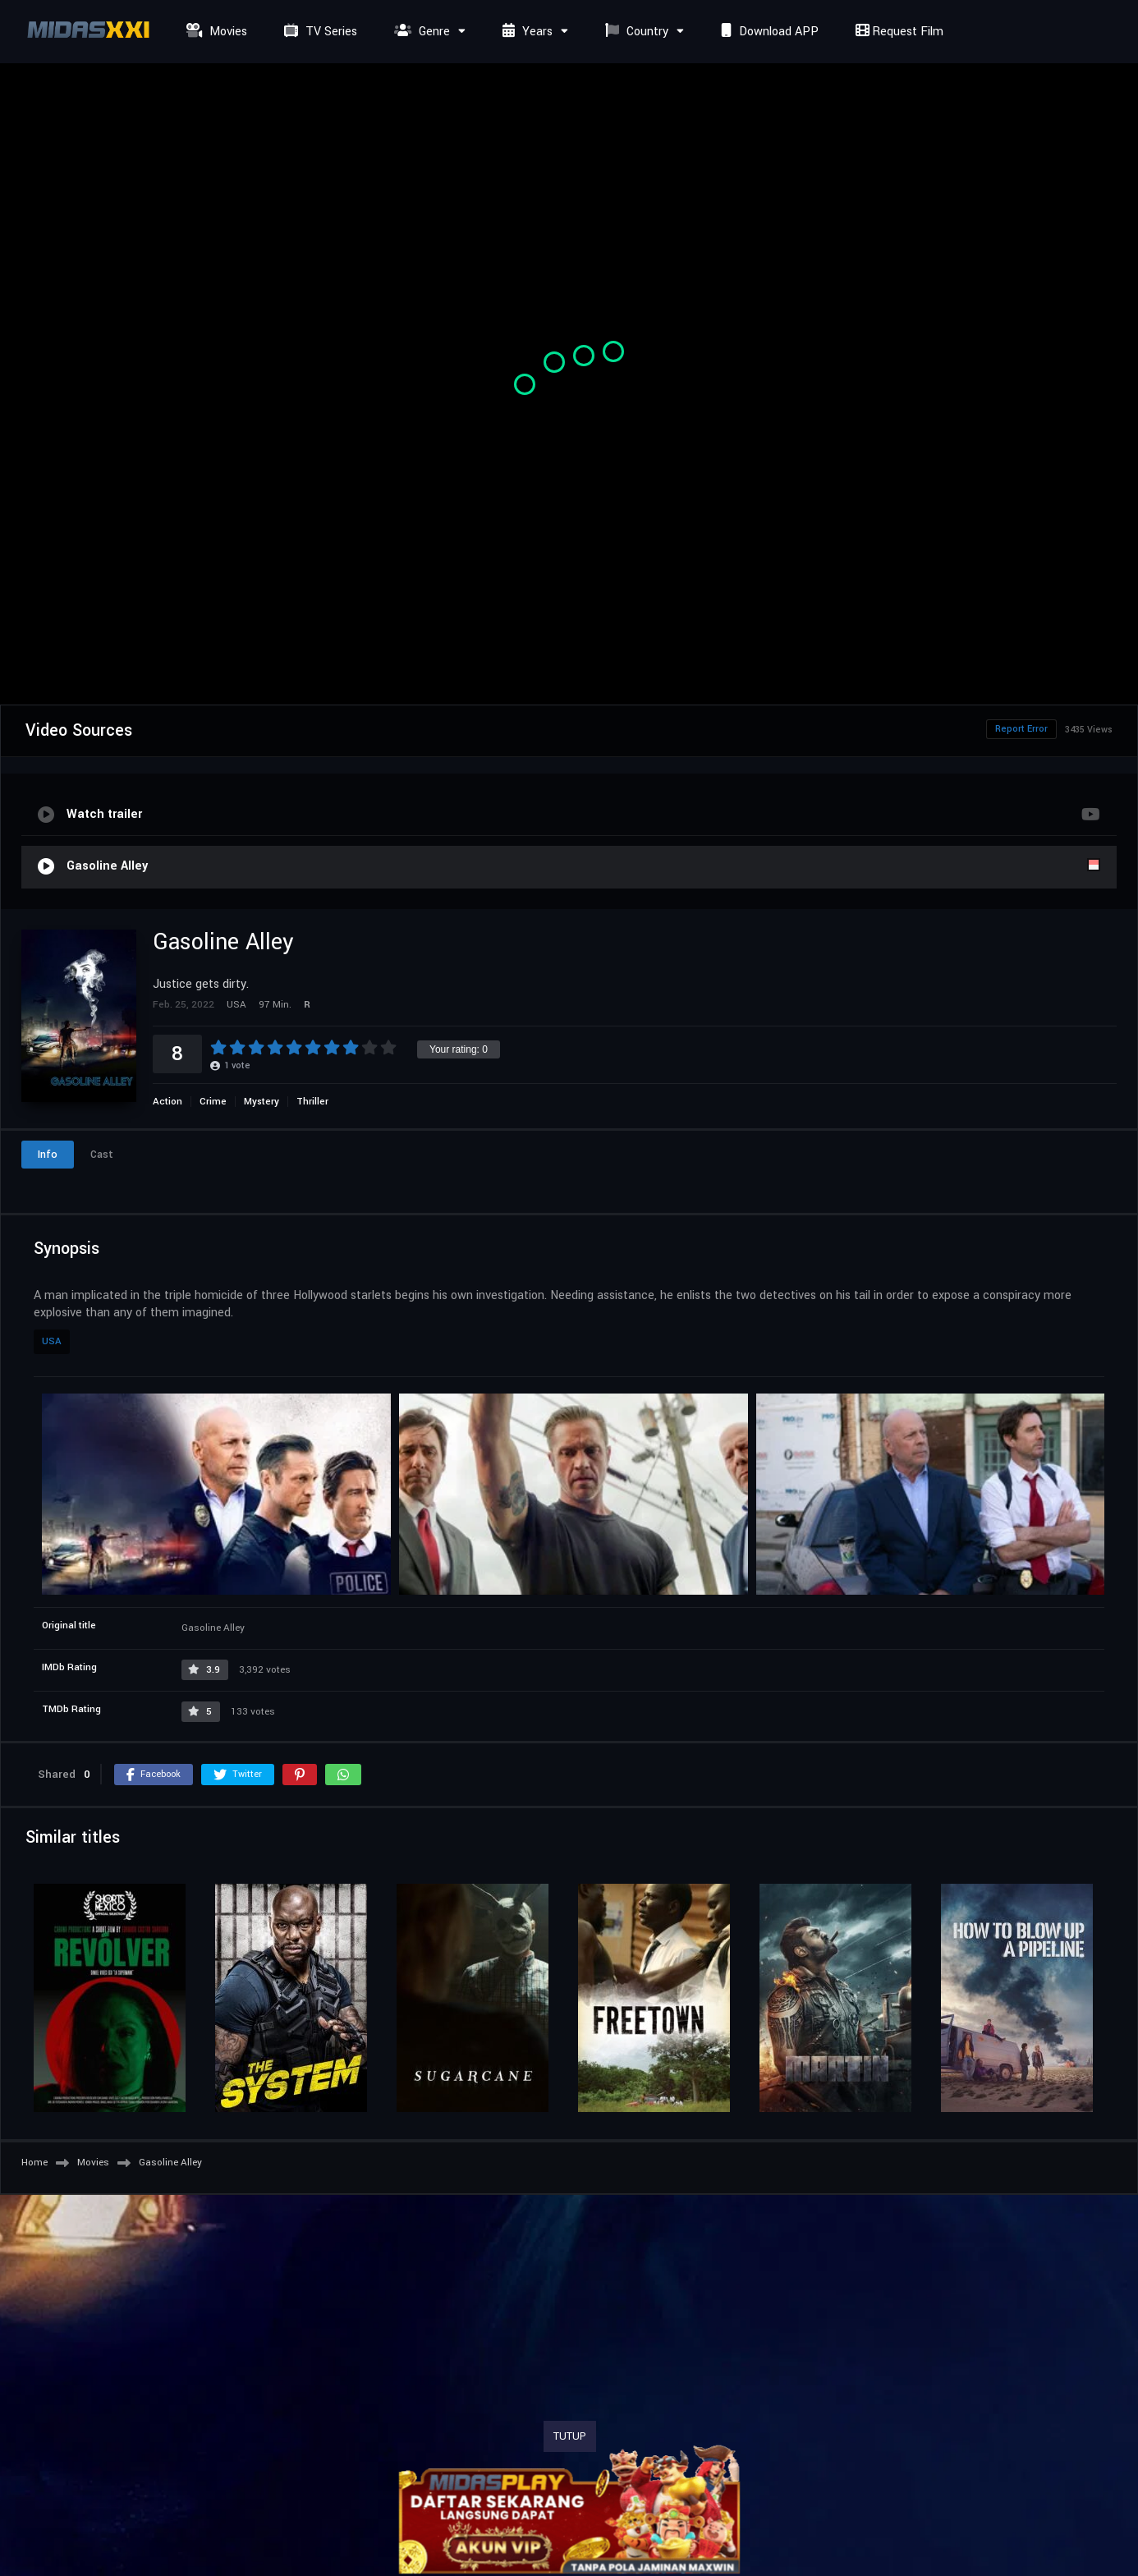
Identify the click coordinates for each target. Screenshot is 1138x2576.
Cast (101, 1154)
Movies (214, 31)
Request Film (897, 31)
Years (525, 31)
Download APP (768, 31)
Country (634, 31)
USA (52, 1341)
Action (167, 1101)
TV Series (318, 31)
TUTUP (569, 2436)
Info (47, 1154)
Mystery (261, 1101)
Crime (213, 1101)
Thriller (312, 1101)
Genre (420, 31)
